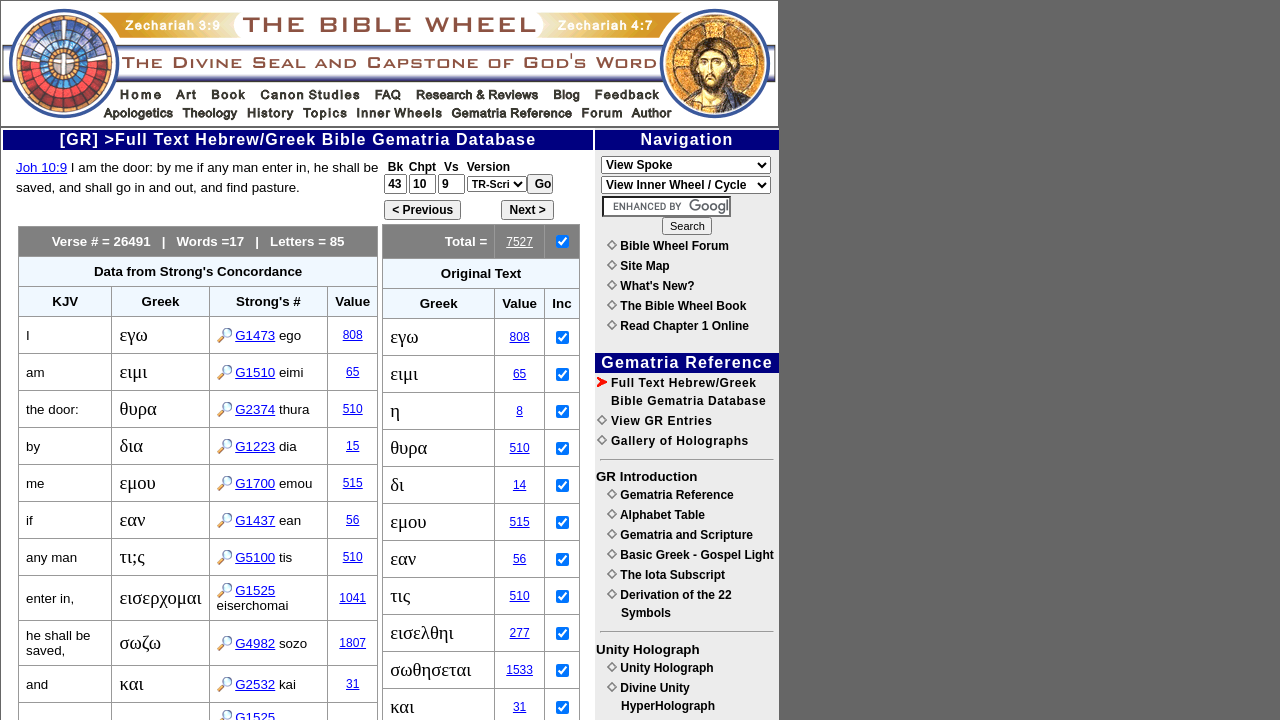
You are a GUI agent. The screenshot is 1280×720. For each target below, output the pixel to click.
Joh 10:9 (41, 167)
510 (353, 409)
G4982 (255, 643)
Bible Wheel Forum (668, 246)
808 (353, 335)
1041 (352, 598)
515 (353, 483)
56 (352, 520)
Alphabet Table (656, 515)
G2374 (255, 409)
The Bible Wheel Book (676, 306)
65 (352, 372)
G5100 (255, 557)
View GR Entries (654, 421)
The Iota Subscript (666, 575)
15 (352, 446)
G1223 (255, 446)
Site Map (638, 266)
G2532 (255, 684)
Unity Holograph (660, 668)
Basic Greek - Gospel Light (690, 555)
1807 (352, 643)
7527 (519, 242)
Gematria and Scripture (680, 535)
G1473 (255, 335)
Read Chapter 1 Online (678, 326)
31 (352, 684)
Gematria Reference (670, 495)
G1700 (255, 483)
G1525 (255, 590)
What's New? (651, 286)
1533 (519, 670)
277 (520, 633)
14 (519, 485)
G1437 (255, 520)
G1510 (255, 372)
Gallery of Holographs (673, 441)
